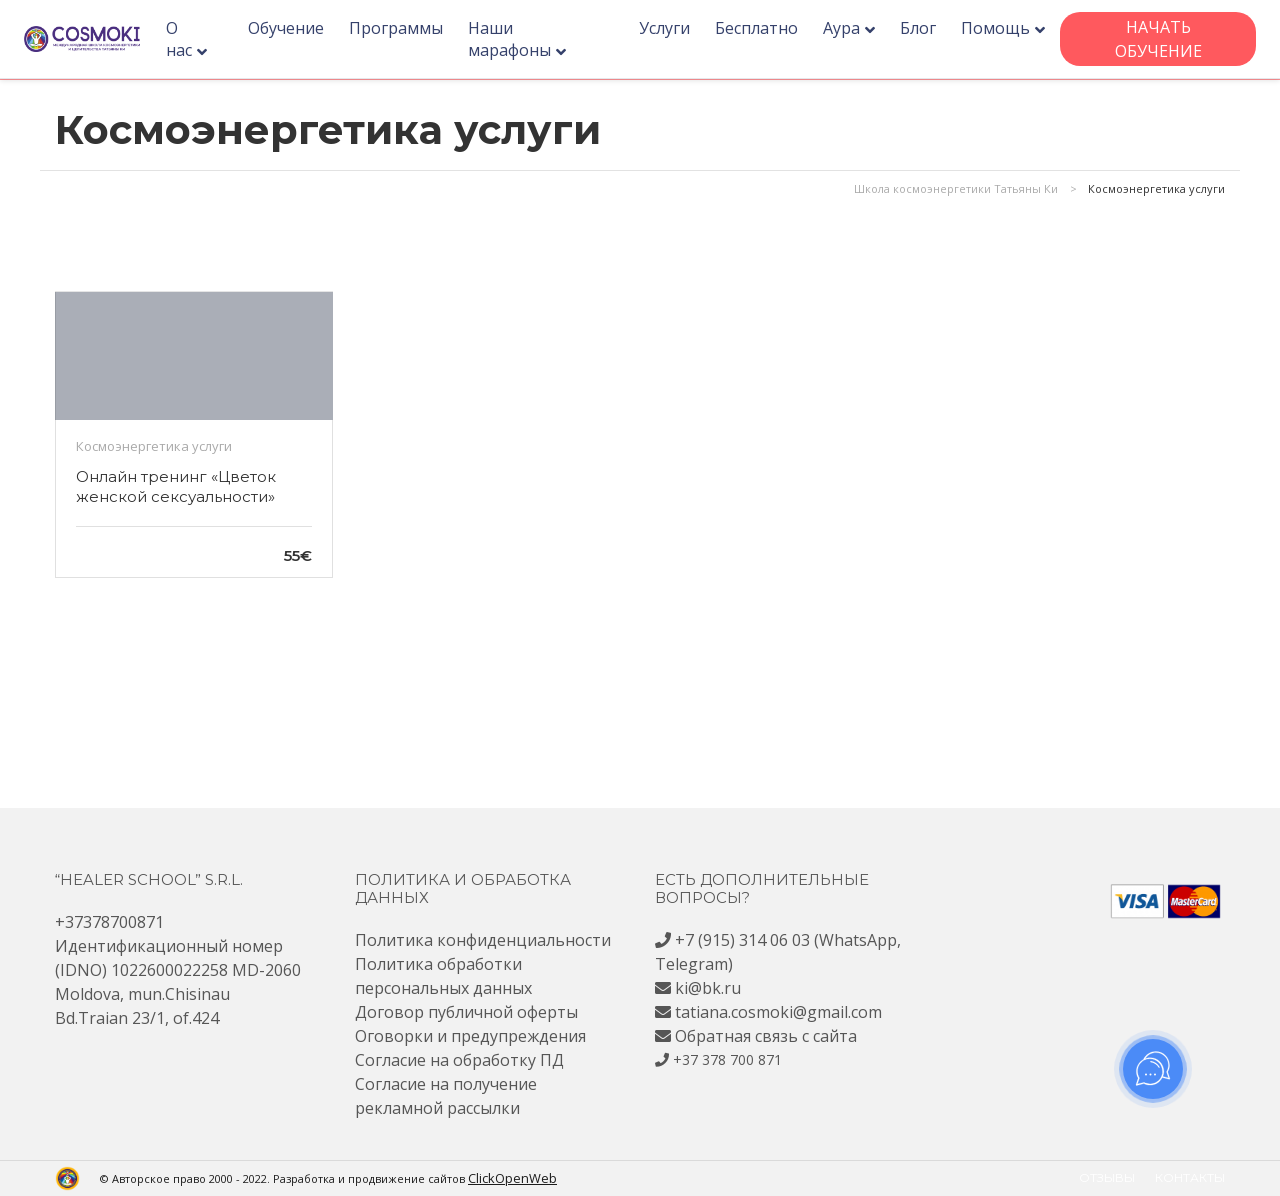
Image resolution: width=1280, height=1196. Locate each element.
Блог (921, 28)
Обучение (299, 28)
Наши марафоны (522, 39)
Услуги (667, 28)
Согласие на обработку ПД (459, 1060)
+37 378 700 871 (727, 1059)
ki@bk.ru (708, 988)
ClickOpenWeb (507, 1177)
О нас (197, 39)
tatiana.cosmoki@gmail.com (778, 1012)
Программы (409, 28)
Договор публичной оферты (466, 1012)
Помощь (998, 28)
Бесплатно (759, 28)
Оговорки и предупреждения (470, 1036)
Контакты (1190, 1177)
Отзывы (1107, 1177)
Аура (844, 28)
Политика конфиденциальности (483, 940)
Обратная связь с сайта (766, 1036)
